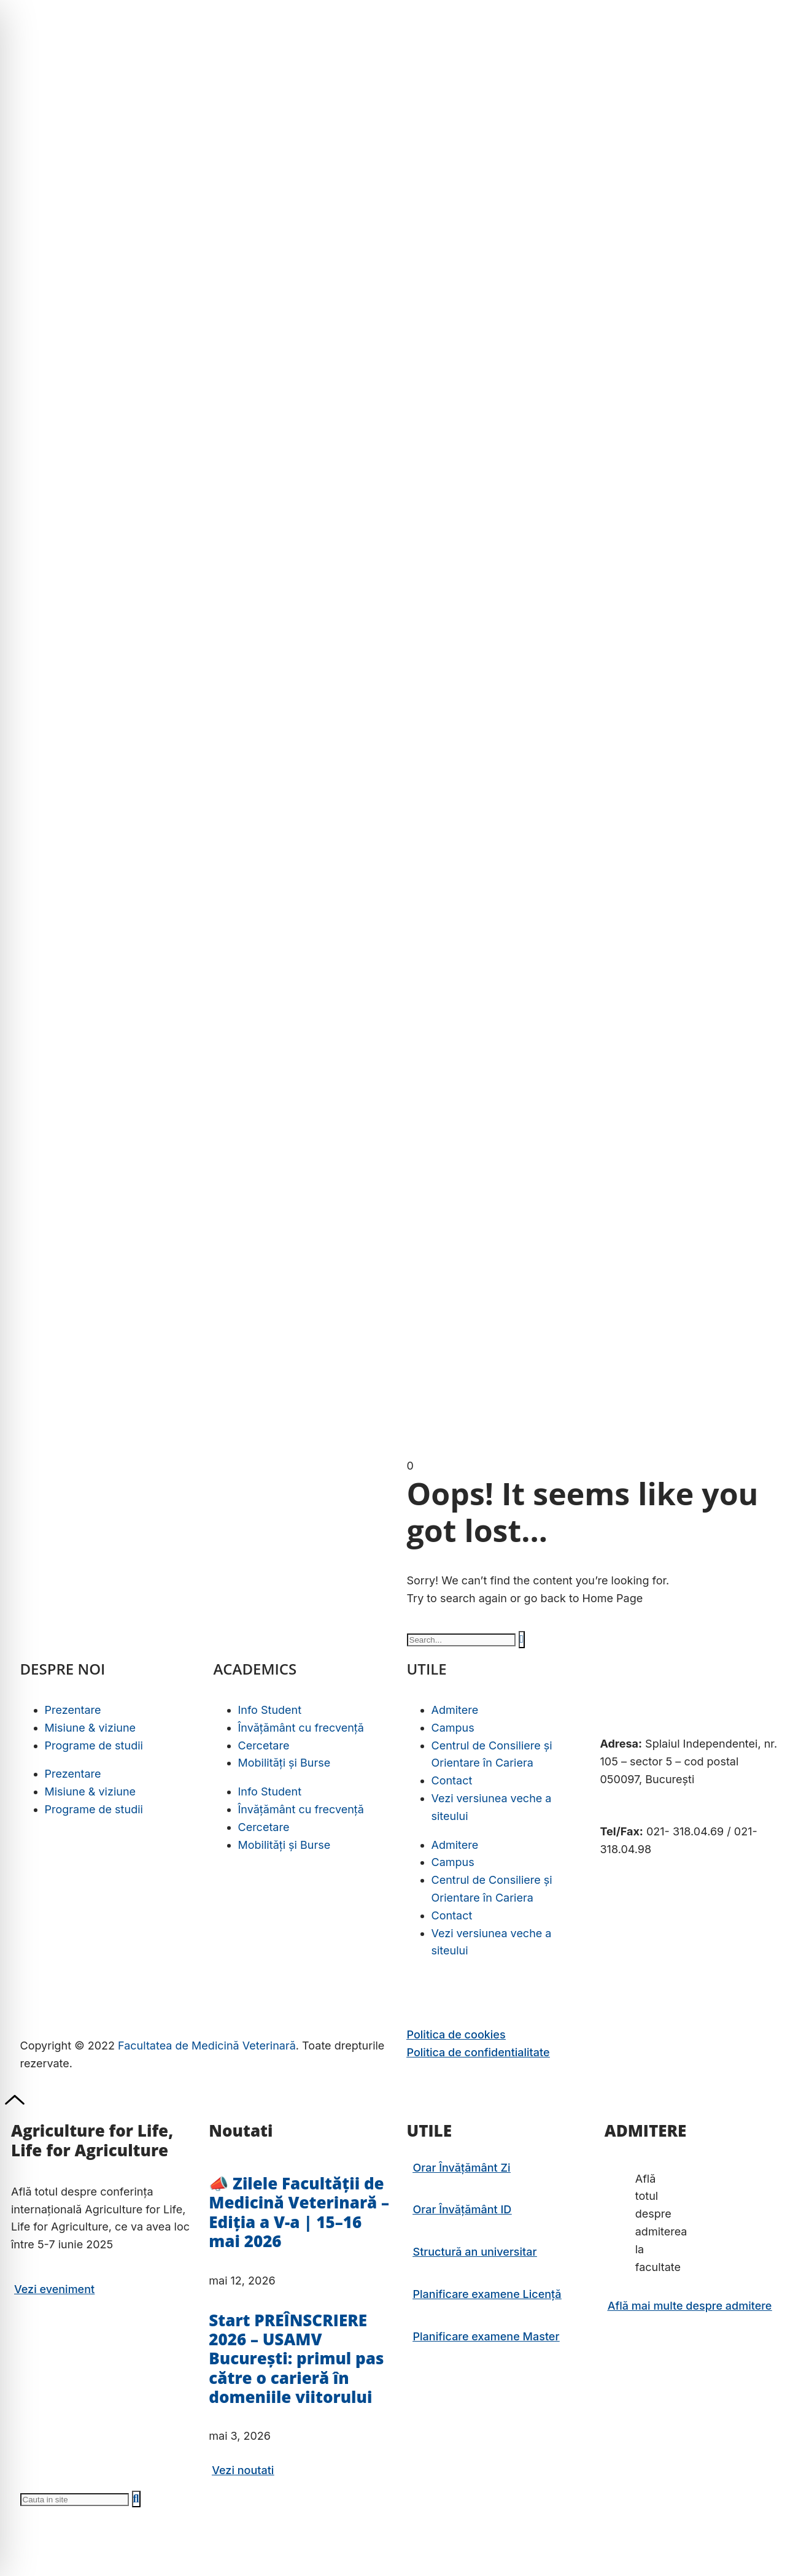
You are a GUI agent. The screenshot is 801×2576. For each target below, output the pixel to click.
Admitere (455, 1709)
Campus (452, 1727)
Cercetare (264, 1745)
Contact (452, 1780)
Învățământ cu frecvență (301, 1727)
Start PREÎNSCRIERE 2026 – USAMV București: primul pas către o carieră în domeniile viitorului (296, 2358)
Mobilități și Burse (284, 1762)
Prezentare (73, 1709)
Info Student (270, 1709)
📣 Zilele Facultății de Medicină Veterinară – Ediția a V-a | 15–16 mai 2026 (299, 2212)
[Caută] (522, 1639)
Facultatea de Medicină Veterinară (207, 2045)
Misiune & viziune (90, 1727)
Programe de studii (94, 1745)
